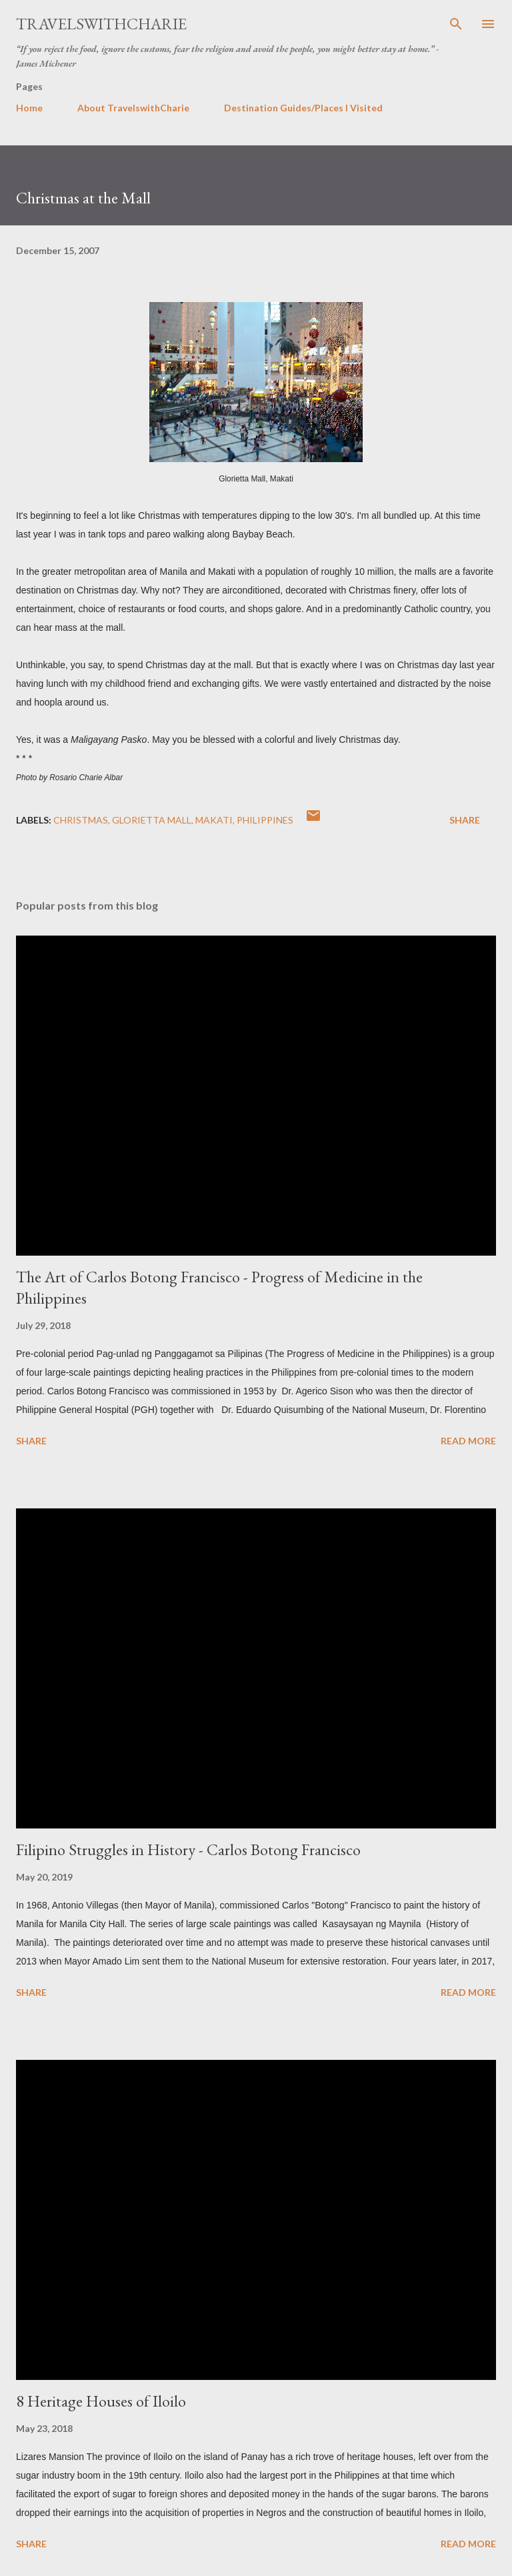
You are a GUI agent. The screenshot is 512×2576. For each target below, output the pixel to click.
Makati (214, 820)
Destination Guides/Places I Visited (303, 107)
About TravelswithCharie (133, 107)
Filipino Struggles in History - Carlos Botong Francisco (188, 1849)
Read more (468, 1440)
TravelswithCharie (101, 23)
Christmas (80, 820)
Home (29, 107)
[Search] (456, 24)
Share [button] (464, 820)
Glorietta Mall (151, 820)
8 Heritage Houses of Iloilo (101, 2401)
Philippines (265, 820)
